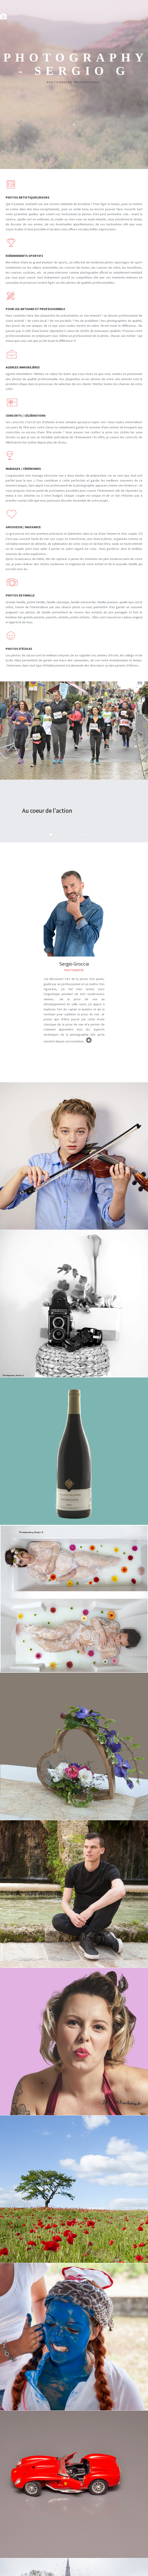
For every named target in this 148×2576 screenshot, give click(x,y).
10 (97, 834)
